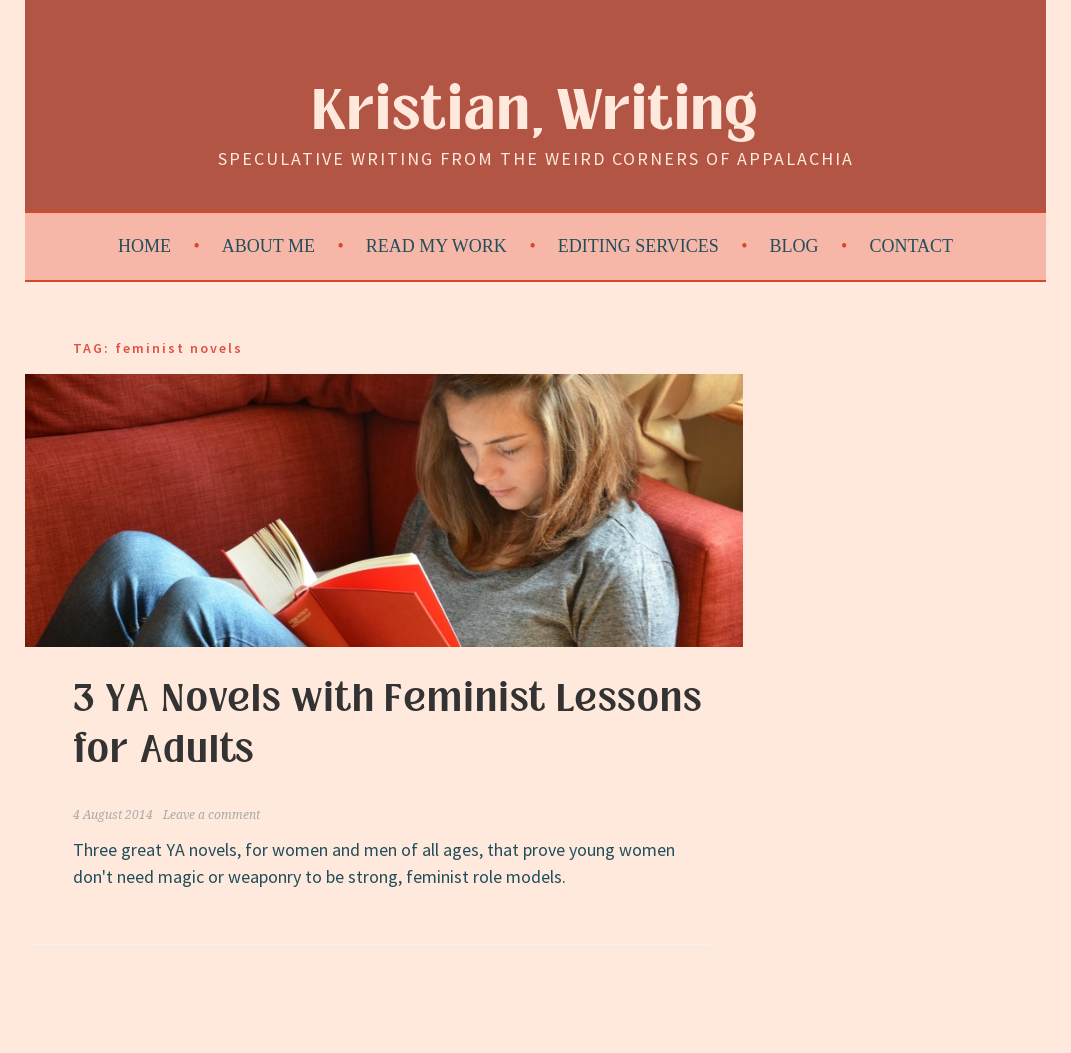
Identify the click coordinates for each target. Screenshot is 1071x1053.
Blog (794, 246)
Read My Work (436, 246)
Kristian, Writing (535, 111)
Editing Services (638, 246)
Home (144, 246)
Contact (911, 246)
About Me (268, 246)
